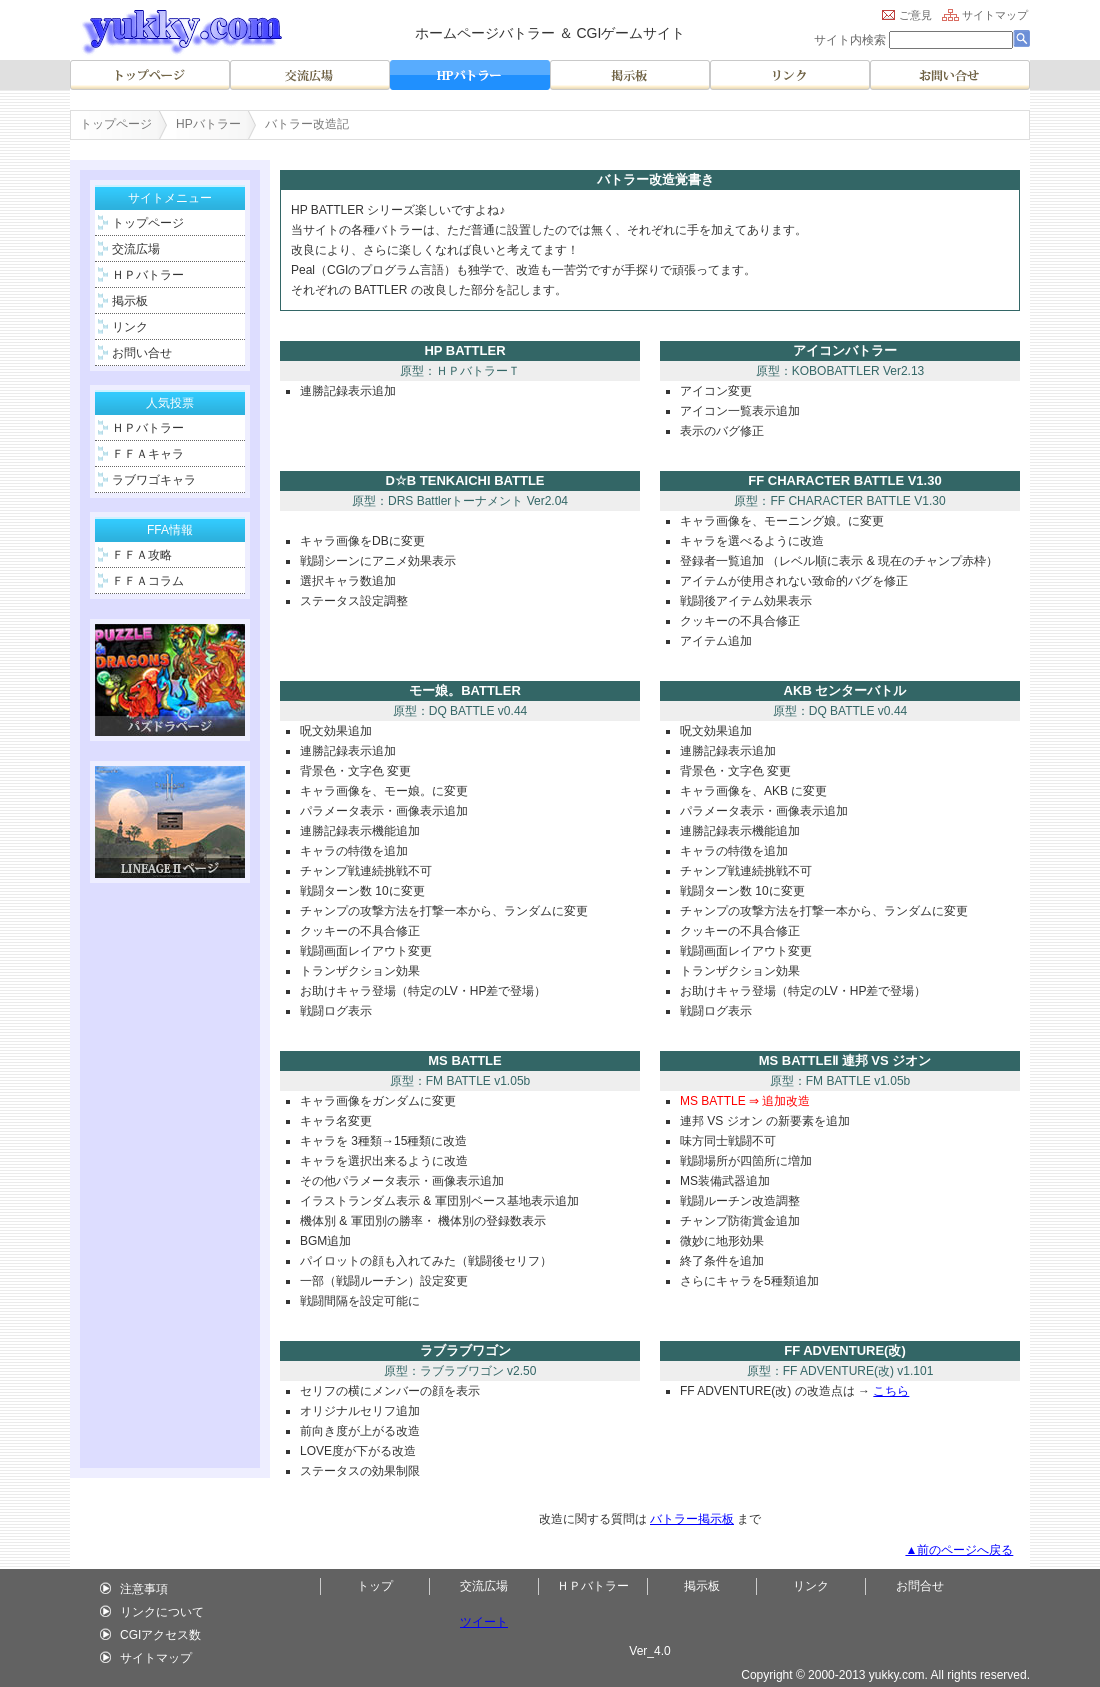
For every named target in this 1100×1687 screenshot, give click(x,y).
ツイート (484, 1622)
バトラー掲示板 (692, 1519)
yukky (884, 1675)
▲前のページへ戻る (959, 1550)
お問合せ (920, 1586)
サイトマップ (995, 15)
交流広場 (132, 249)
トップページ (116, 124)
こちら (891, 1391)
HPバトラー (208, 124)
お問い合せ (138, 353)
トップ (375, 1586)
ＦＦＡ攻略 (138, 555)
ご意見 (915, 15)
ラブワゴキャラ (150, 480)
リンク (126, 327)
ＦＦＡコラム (144, 581)
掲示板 (126, 301)
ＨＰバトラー (144, 275)
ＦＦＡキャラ (144, 454)
